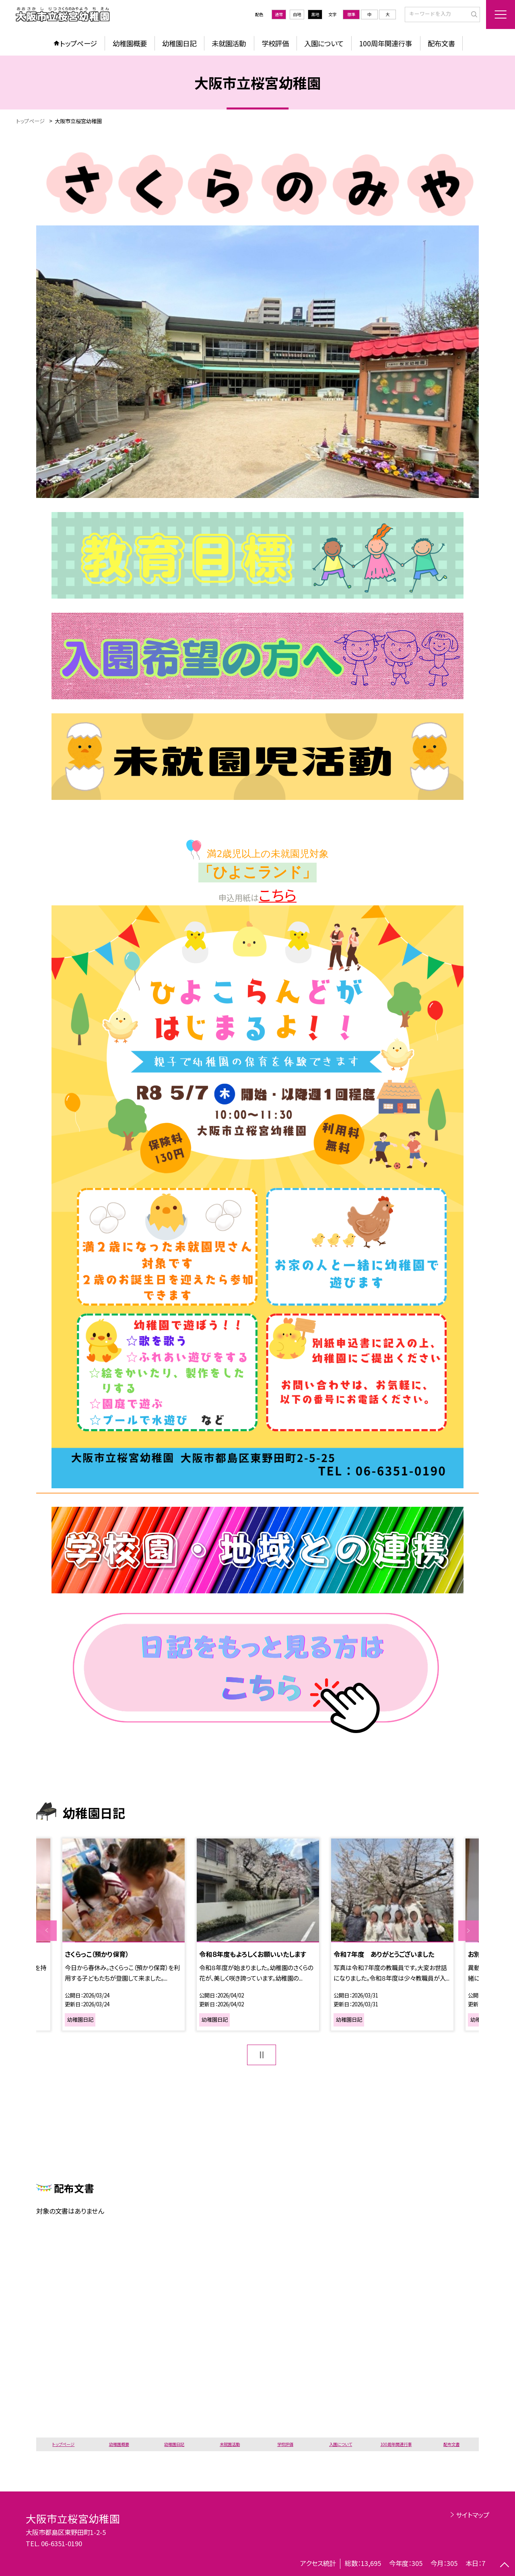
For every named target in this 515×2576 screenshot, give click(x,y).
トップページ (78, 43)
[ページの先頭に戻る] (504, 2565)
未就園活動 (229, 43)
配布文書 (441, 43)
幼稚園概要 (130, 43)
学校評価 (275, 43)
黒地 (315, 14)
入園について (324, 43)
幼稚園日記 (179, 43)
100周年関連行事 (385, 43)
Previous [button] (46, 1930)
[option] (258, 1934)
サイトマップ (472, 2515)
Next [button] (468, 1930)
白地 (297, 14)
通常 (279, 14)
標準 (351, 14)
